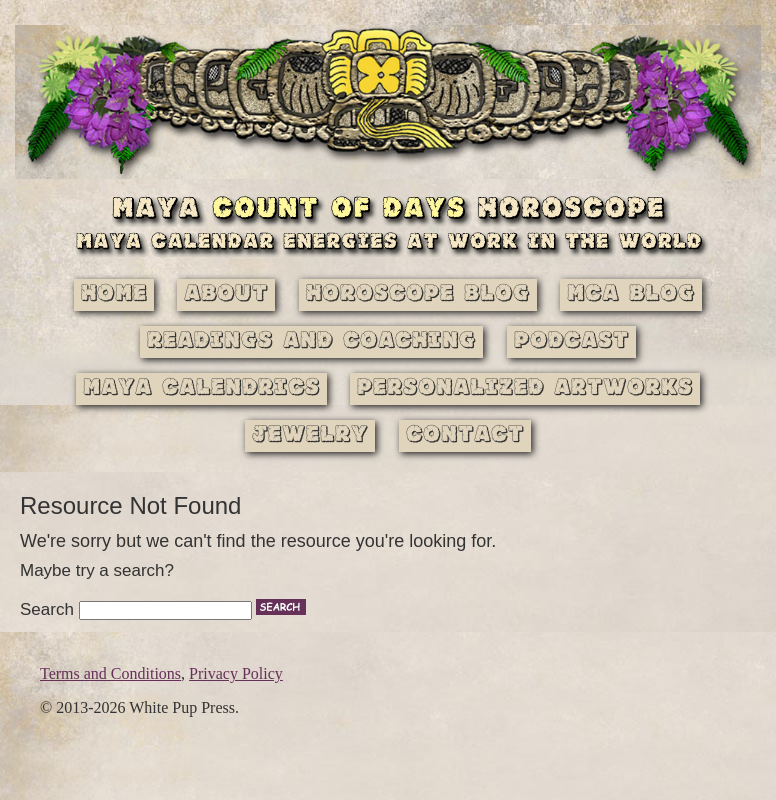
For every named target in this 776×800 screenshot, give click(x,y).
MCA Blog (631, 294)
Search (47, 609)
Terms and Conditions (110, 673)
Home (114, 294)
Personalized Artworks (525, 388)
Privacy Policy (236, 673)
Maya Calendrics (201, 388)
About (226, 294)
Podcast (571, 341)
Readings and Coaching (311, 341)
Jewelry (310, 435)
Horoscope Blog (418, 294)
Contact (465, 435)
